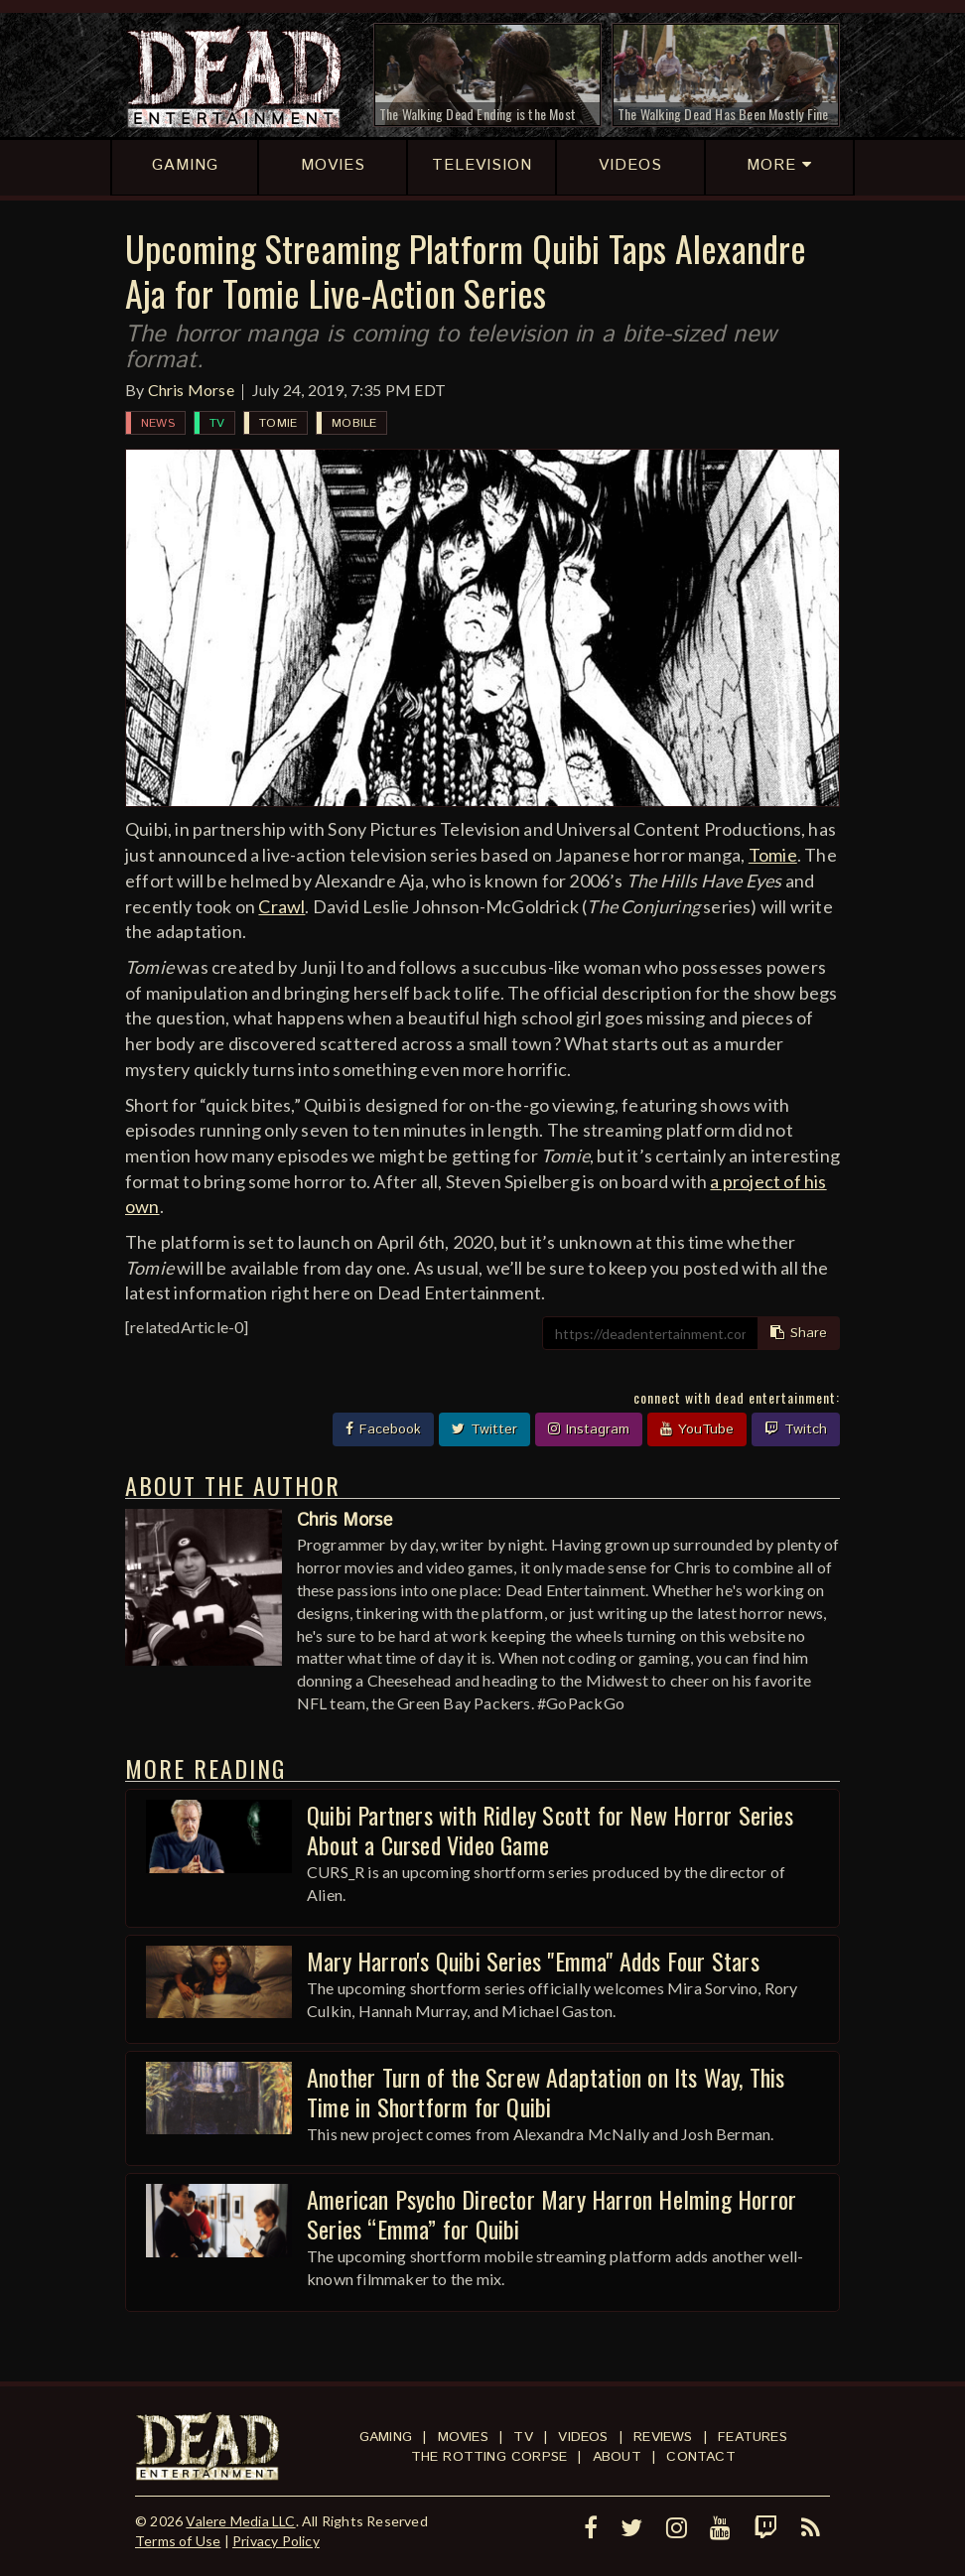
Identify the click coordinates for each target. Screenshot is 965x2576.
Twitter (484, 1429)
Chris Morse (191, 389)
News (158, 423)
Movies (463, 2437)
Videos (583, 2437)
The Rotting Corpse (489, 2457)
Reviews (662, 2437)
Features (752, 2437)
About (617, 2457)
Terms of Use (177, 2540)
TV (216, 423)
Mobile (354, 423)
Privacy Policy (276, 2540)
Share (798, 1333)
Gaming (385, 2437)
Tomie (278, 423)
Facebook (383, 1429)
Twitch (795, 1429)
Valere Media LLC (240, 2520)
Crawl (281, 906)
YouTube (697, 1429)
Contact (700, 2457)
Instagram (588, 1429)
